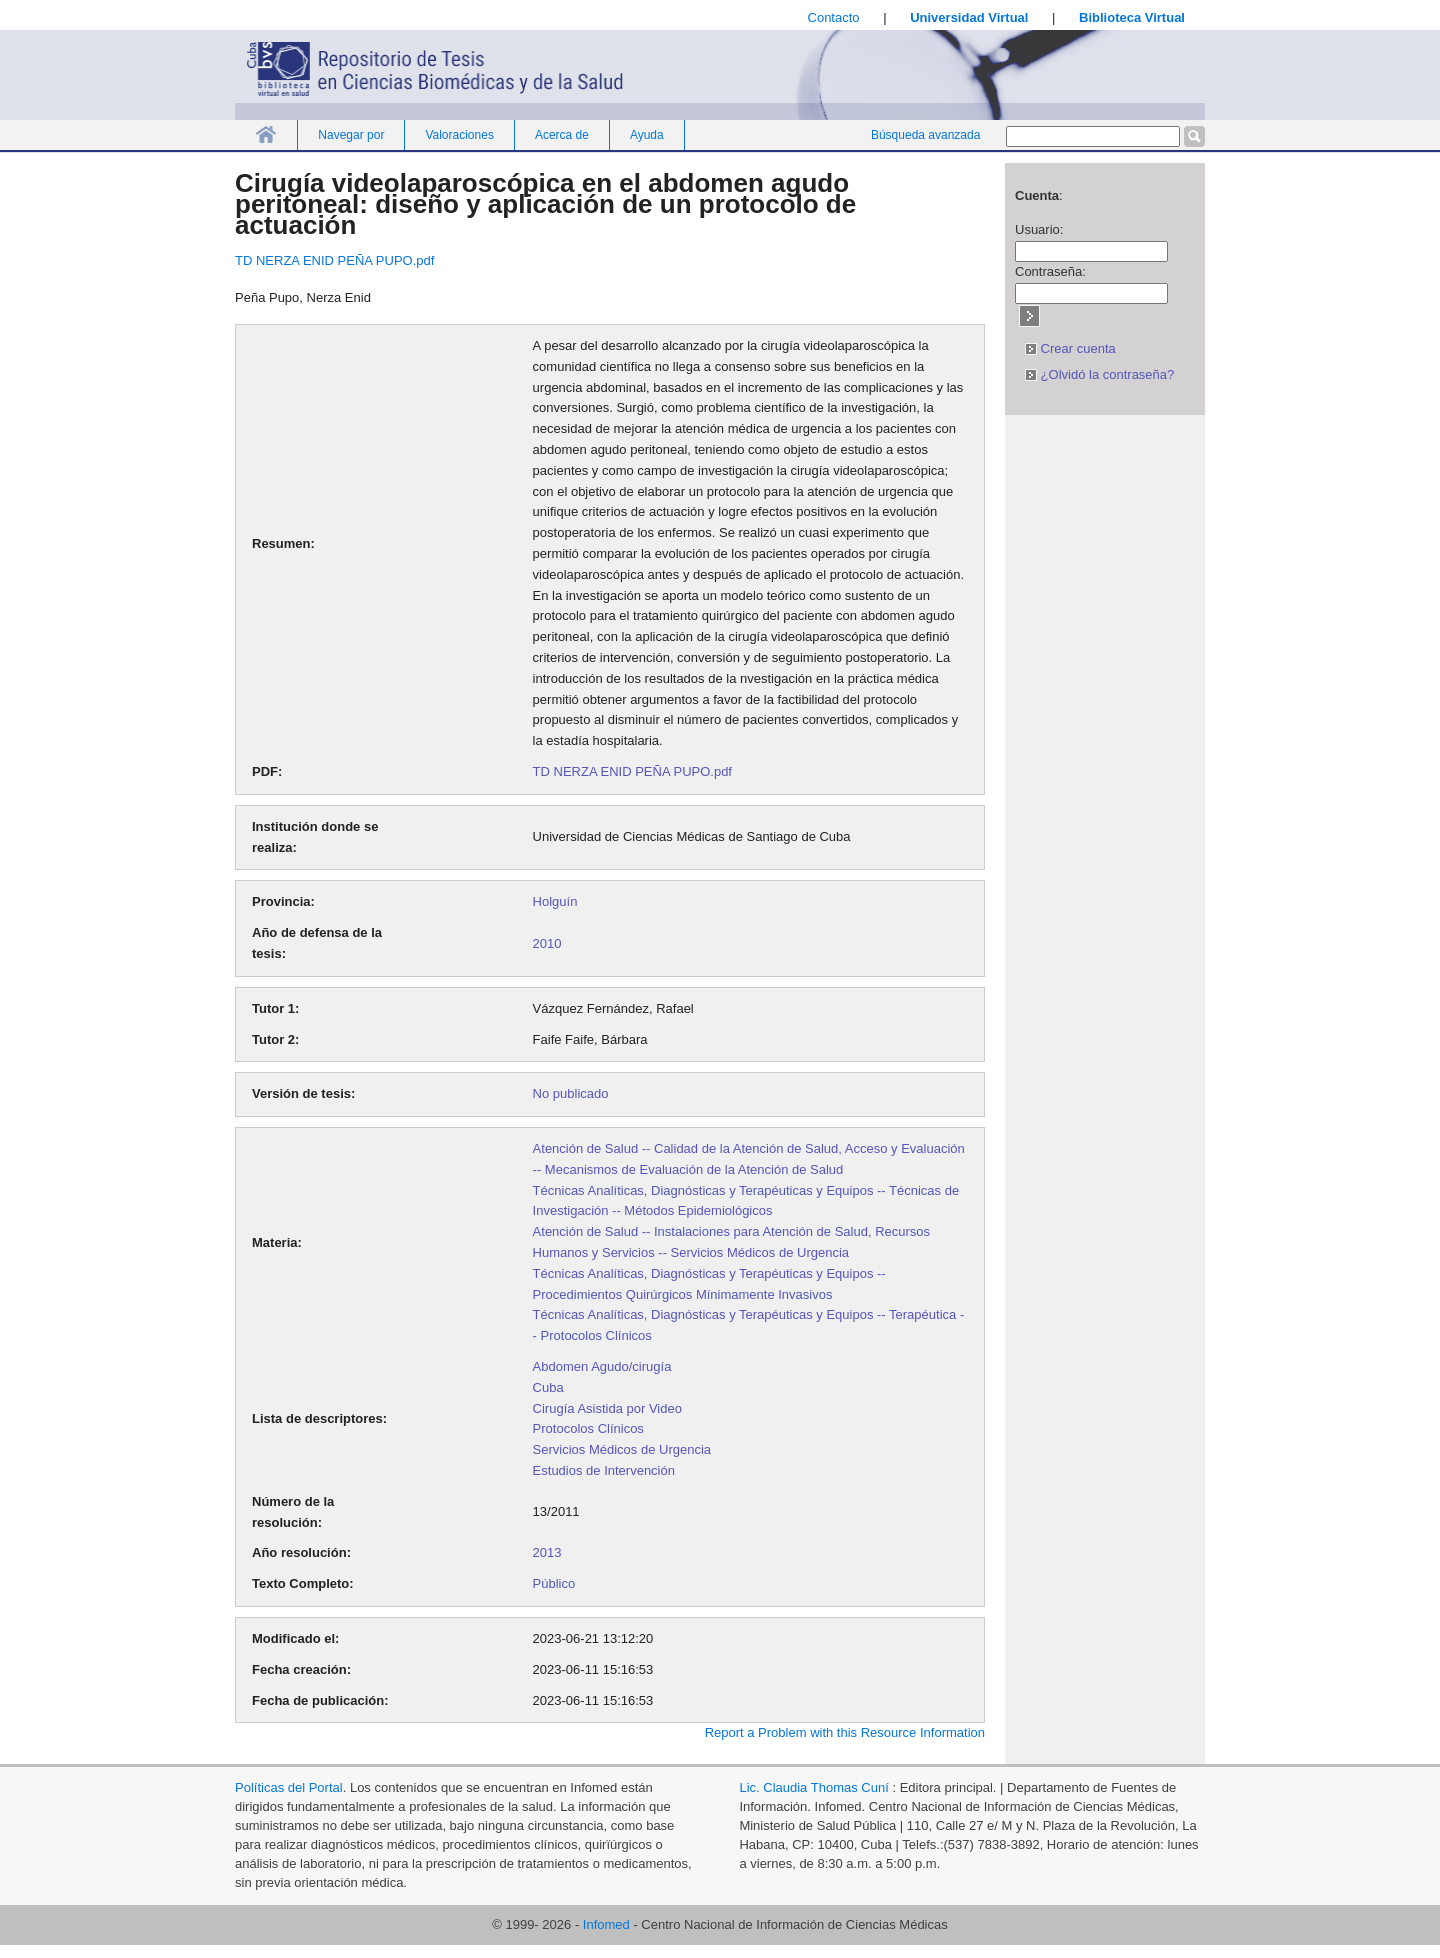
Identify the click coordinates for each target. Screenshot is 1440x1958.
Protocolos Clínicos (588, 1428)
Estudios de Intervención (604, 1470)
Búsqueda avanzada (925, 135)
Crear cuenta (1070, 348)
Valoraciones (459, 135)
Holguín (555, 901)
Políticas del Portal (289, 1787)
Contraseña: (1050, 271)
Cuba (548, 1387)
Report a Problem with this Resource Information (845, 1732)
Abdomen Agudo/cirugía (602, 1366)
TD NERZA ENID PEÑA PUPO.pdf (334, 260)
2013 (547, 1552)
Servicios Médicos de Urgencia (622, 1449)
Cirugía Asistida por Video (607, 1408)
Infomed (606, 1924)
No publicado (571, 1093)
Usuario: (1039, 229)
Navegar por (351, 135)
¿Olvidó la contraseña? (1099, 374)
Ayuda (647, 135)
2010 (547, 943)
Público (554, 1583)
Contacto (834, 17)
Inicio (266, 134)
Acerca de (562, 135)
